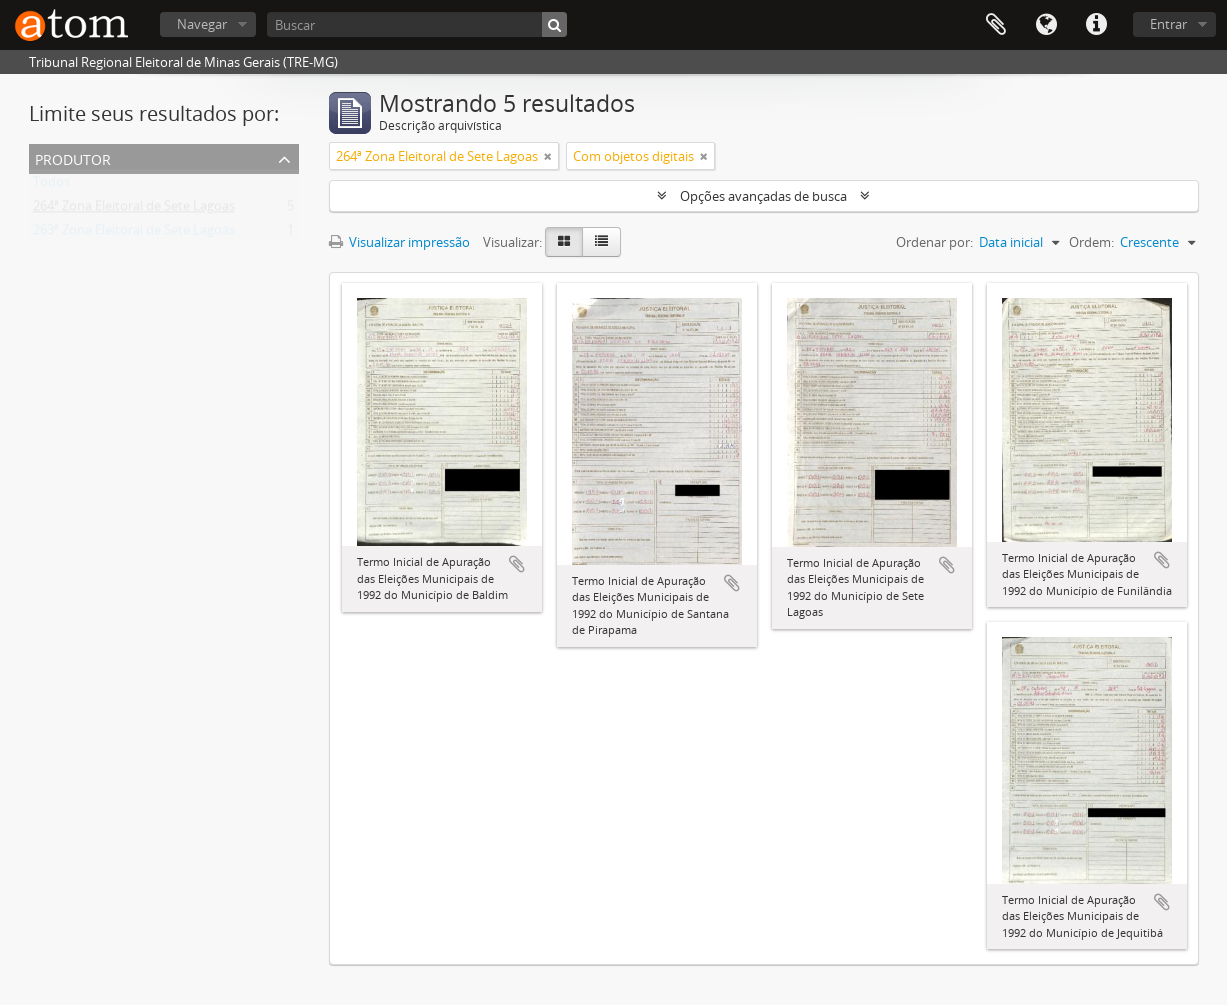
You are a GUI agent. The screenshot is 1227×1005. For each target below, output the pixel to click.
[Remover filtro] (548, 156)
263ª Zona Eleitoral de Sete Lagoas (134, 234)
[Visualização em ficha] (564, 242)
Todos (51, 186)
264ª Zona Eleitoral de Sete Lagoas (134, 210)
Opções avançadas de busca (763, 196)
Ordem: (1091, 242)
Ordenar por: (934, 242)
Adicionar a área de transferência (517, 564)
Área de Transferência (996, 25)
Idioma (1046, 25)
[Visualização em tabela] (601, 242)
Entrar (1168, 24)
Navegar (202, 24)
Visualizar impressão (399, 242)
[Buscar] (417, 24)
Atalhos (1096, 25)
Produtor (73, 157)
